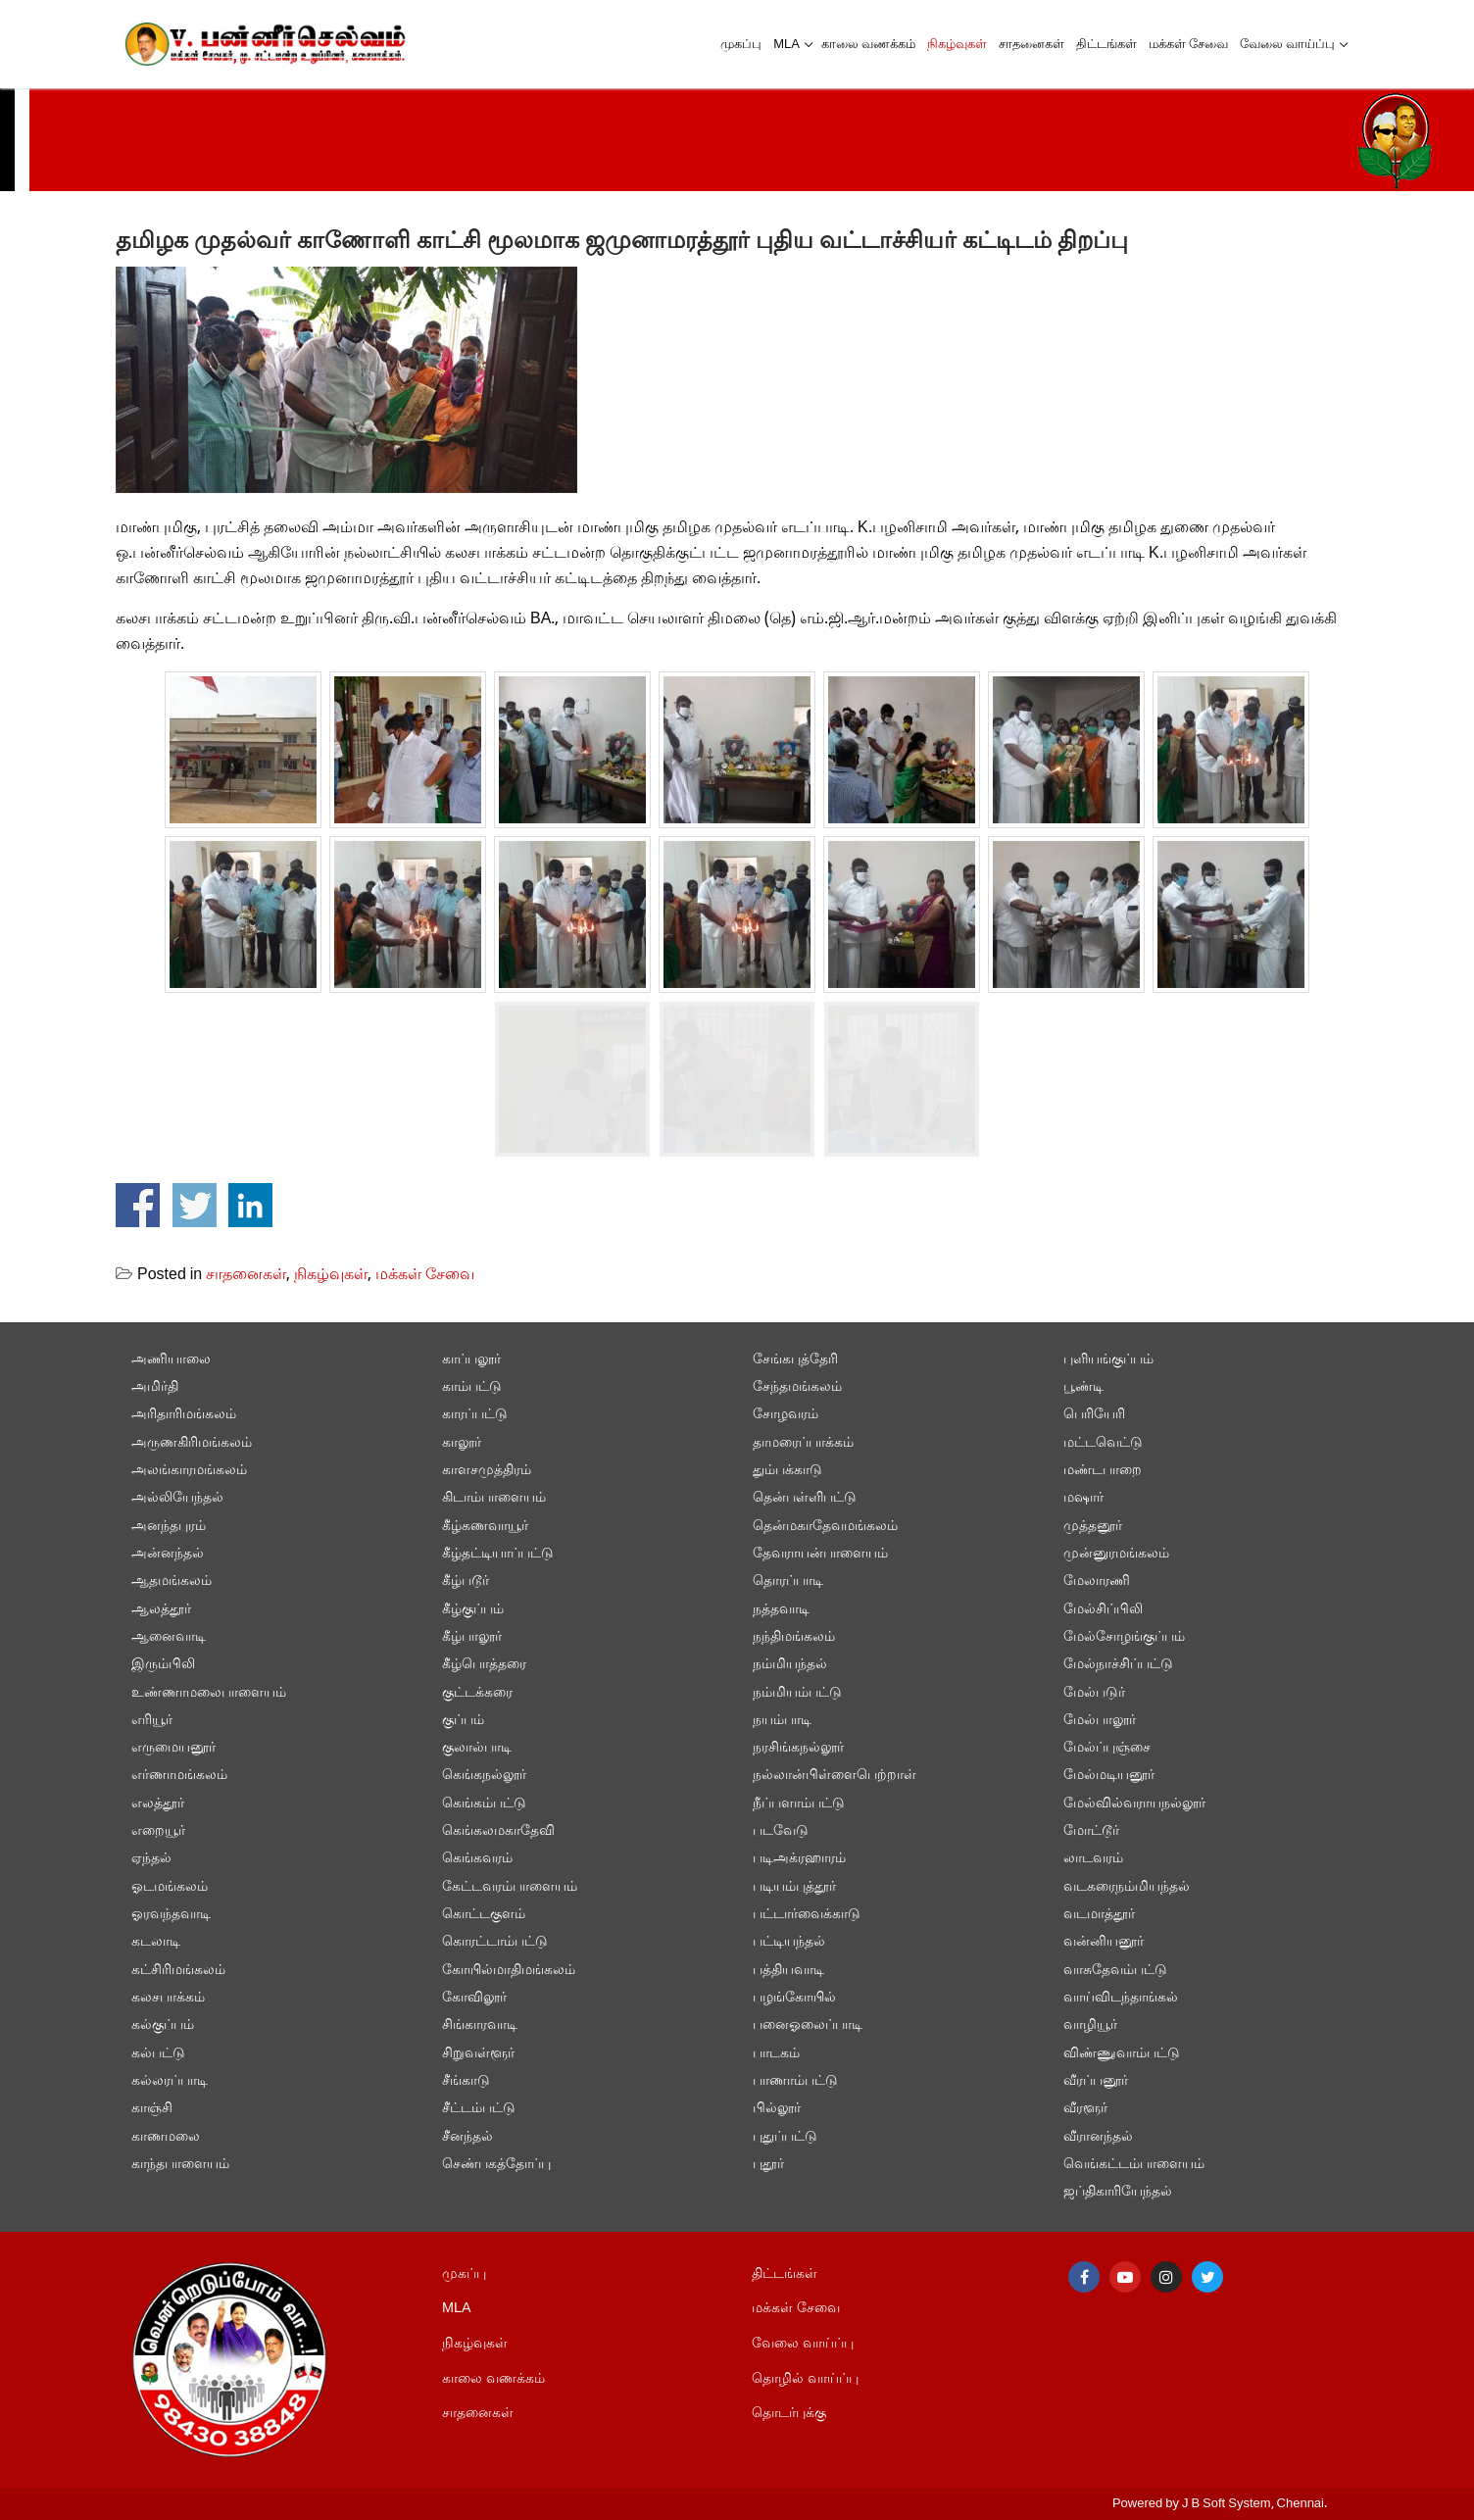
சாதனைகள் (246, 1275)
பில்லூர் (777, 2108)
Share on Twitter (194, 1205)
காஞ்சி (151, 2108)
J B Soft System (1226, 2503)
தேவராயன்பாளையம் (820, 1554)
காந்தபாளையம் (180, 2164)
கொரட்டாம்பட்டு (495, 1942)
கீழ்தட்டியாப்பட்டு (498, 1554)
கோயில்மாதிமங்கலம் (508, 1970)
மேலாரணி (1096, 1581)
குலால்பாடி (477, 1748)
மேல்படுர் (1094, 1693)
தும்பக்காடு (787, 1470)
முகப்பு (464, 2274)
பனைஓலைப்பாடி (807, 2025)
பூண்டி (1083, 1387)
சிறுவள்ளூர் (478, 2054)
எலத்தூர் (157, 1804)
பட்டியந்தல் (789, 1942)
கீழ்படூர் (465, 1581)
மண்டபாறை (1102, 1470)
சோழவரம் (785, 1415)
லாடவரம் (1093, 1859)
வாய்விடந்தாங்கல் (1120, 1998)
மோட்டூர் (1091, 1831)
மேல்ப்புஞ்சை (1107, 1748)
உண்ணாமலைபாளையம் (208, 1693)
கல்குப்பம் (162, 2025)
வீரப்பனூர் (1095, 2081)
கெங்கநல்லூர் (484, 1775)
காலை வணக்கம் (493, 2379)
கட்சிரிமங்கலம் (178, 1970)
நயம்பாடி (782, 1720)
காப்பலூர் (471, 1360)
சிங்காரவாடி (479, 2025)
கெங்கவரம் (477, 1859)
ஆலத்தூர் (161, 1610)
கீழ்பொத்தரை (484, 1664)
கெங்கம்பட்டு (484, 1804)
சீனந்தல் (467, 2137)
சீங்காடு (466, 2081)
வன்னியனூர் (1103, 1942)
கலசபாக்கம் (168, 1998)
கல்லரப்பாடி (169, 2081)
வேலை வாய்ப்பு (803, 2344)
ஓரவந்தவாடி (171, 1914)
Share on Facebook (138, 1205)
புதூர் (768, 2164)
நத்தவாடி (781, 1610)
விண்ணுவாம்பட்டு (1121, 2054)
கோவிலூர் (474, 1998)
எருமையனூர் (173, 1748)
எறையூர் (158, 1831)
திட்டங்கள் (784, 2274)
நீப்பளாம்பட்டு (799, 1804)
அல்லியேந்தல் (177, 1498)
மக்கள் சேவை (424, 1275)
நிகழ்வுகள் (331, 1275)
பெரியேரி (1094, 1415)
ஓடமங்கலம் (169, 1887)
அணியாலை (171, 1360)
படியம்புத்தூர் (794, 1887)
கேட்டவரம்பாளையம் (509, 1887)
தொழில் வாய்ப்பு (805, 2379)
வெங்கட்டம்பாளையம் (1133, 2164)
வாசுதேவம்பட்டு (1115, 1970)
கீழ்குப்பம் (473, 1610)
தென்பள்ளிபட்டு (805, 1498)
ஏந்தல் (151, 1859)
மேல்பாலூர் (1099, 1720)
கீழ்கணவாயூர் (485, 1526)
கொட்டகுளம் (483, 1914)
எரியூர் (151, 1720)
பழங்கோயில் (794, 1998)
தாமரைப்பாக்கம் (803, 1443)
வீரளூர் (1085, 2108)
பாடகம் (776, 2054)
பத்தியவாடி (788, 1970)
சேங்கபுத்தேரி (795, 1360)
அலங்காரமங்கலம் (189, 1470)
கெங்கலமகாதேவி (498, 1831)
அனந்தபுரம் (168, 1526)
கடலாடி (155, 1942)
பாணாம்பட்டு (795, 2081)
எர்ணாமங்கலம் (179, 1775)
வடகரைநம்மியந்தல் (1126, 1887)
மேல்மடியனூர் (1109, 1775)
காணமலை (165, 2137)
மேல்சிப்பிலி (1103, 1610)
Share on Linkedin (250, 1205)
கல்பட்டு (158, 2054)
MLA (456, 2308)
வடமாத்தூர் (1099, 1914)
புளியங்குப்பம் (1108, 1360)
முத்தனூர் (1092, 1526)
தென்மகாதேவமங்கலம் (825, 1526)
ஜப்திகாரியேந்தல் (1117, 2192)
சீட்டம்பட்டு (479, 2108)
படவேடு (781, 1831)
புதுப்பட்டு (785, 2137)
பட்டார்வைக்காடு (806, 1914)
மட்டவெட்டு (1103, 1443)
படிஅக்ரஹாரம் (799, 1859)
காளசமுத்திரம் (486, 1470)
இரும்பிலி (163, 1664)
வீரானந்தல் (1098, 2137)
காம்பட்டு (472, 1387)
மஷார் (1083, 1498)
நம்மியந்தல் (790, 1664)
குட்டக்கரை (477, 1693)
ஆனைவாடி (168, 1637)
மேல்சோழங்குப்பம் (1124, 1637)
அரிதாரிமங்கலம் (183, 1415)
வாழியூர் (1090, 2025)
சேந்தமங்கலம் (797, 1387)
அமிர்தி (154, 1387)
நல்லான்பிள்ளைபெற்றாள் (834, 1775)
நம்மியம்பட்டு (797, 1693)
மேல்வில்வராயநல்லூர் (1134, 1804)
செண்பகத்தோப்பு (496, 2164)
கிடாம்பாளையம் (494, 1498)
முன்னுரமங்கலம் (1116, 1554)
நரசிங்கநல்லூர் (798, 1748)
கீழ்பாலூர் (472, 1637)
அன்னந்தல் (167, 1554)
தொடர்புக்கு (789, 2413)
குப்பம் (463, 1720)
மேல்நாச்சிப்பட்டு (1118, 1664)
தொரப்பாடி (788, 1581)
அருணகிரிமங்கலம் (191, 1443)
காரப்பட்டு (475, 1415)
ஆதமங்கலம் (171, 1581)
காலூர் (461, 1443)
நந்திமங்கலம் (794, 1637)
